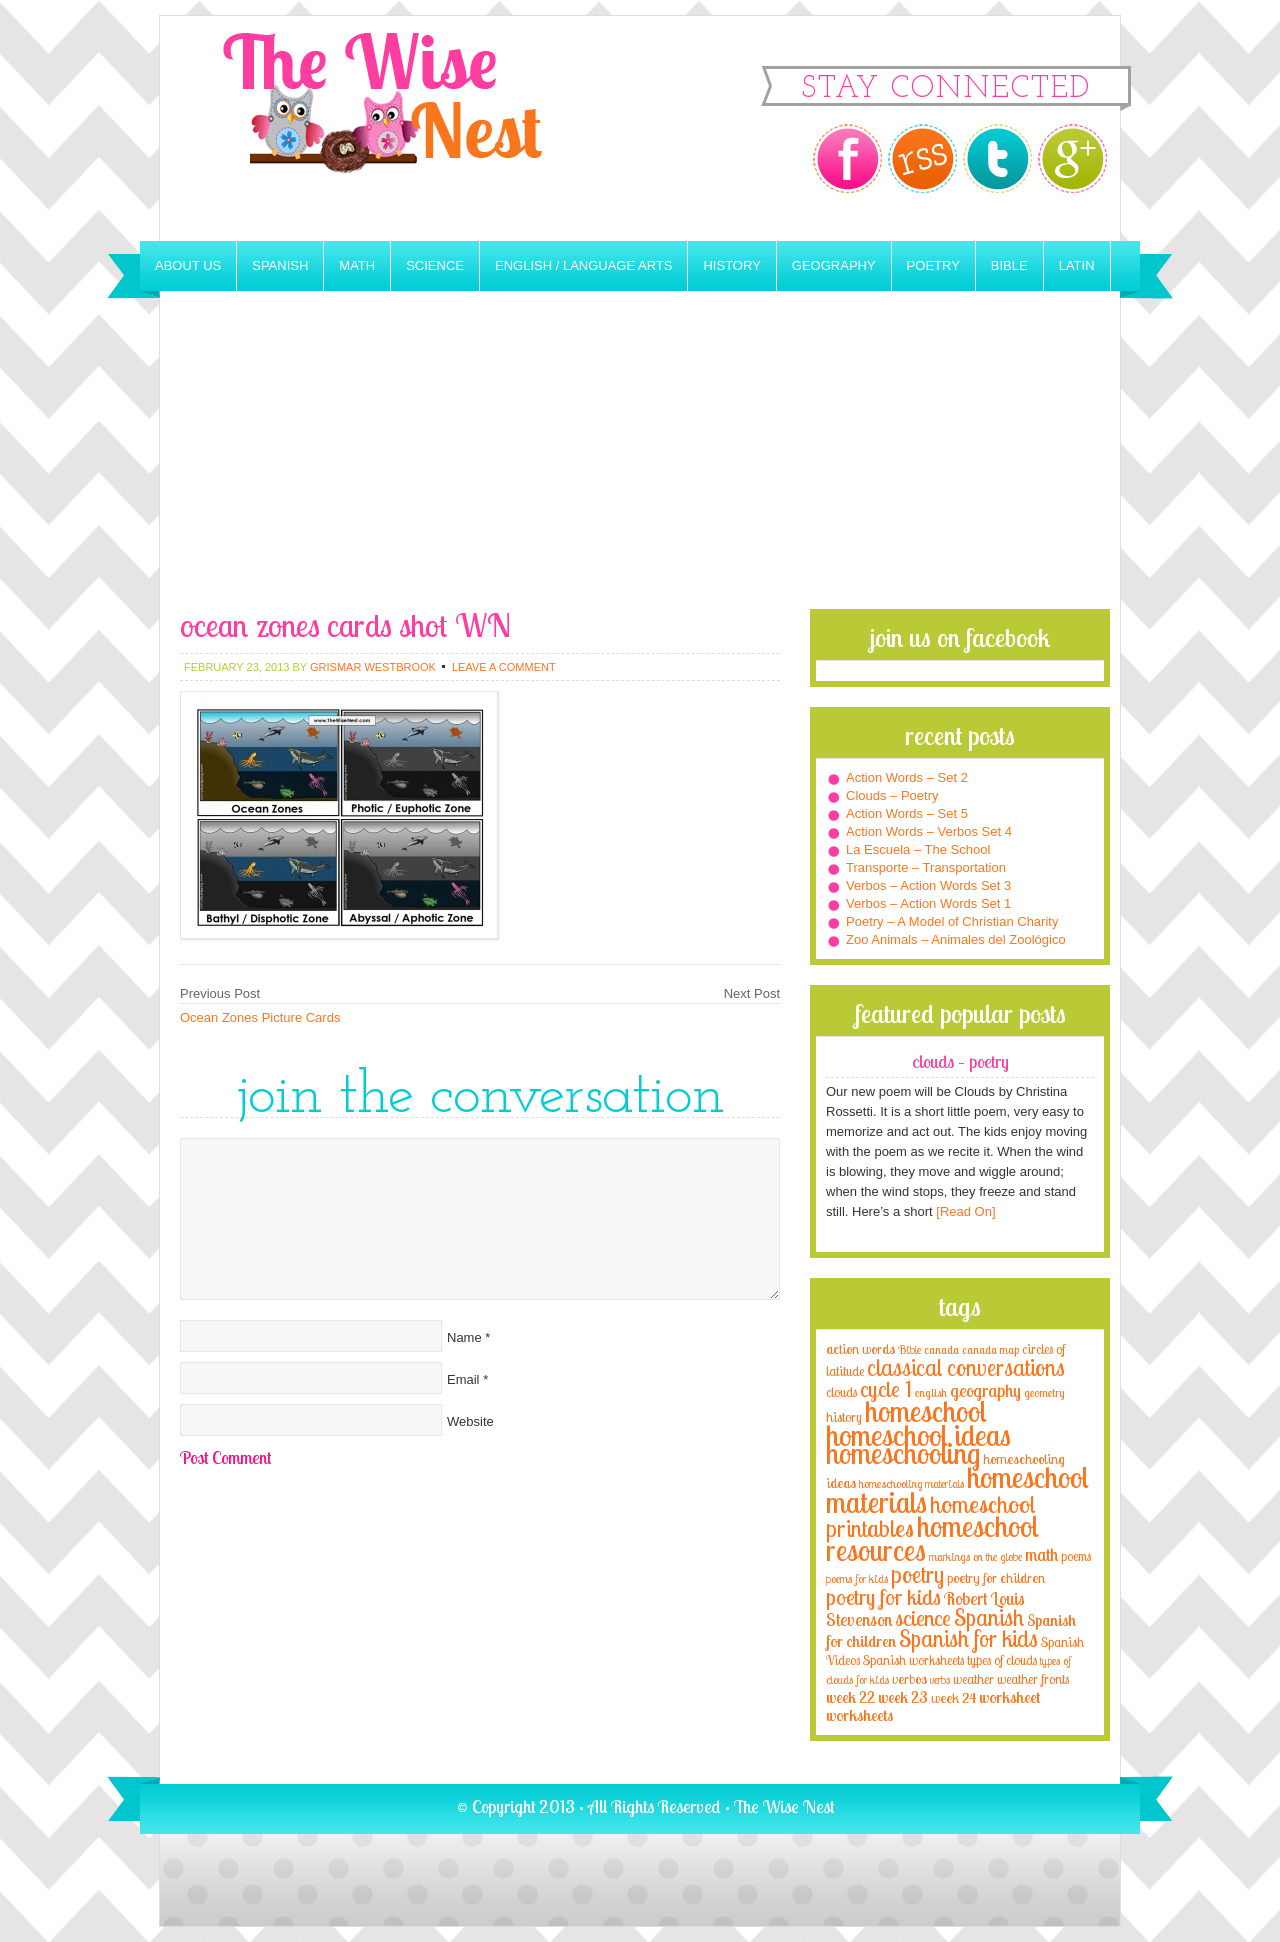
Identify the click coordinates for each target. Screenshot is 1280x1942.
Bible (1009, 265)
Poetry (933, 265)
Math (357, 265)
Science (435, 265)
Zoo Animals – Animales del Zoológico (956, 939)
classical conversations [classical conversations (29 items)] (966, 1367)
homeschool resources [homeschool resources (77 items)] (932, 1538)
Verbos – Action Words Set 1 (928, 903)
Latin (1077, 265)
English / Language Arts (583, 265)
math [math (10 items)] (1041, 1554)
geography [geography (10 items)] (985, 1390)
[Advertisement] (640, 459)
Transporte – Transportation (926, 867)
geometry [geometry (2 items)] (1044, 1393)
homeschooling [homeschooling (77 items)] (903, 1453)
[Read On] (964, 1211)
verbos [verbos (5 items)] (909, 1678)
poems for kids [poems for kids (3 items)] (857, 1578)
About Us (188, 265)
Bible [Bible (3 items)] (909, 1349)
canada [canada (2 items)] (941, 1350)
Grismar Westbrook (373, 667)
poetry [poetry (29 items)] (917, 1574)
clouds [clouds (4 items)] (841, 1392)
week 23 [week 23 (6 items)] (903, 1697)
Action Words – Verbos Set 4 (929, 831)
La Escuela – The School (918, 849)
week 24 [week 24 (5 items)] (953, 1697)
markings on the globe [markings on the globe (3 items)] (975, 1556)
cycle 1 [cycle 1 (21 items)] (886, 1388)
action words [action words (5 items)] (860, 1348)
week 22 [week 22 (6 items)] (850, 1697)
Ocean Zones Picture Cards (260, 1017)
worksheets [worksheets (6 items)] (859, 1715)
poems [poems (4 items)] (1076, 1556)
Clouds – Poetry (892, 795)
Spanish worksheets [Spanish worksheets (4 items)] (913, 1660)
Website (470, 1421)
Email (463, 1379)
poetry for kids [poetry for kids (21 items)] (883, 1596)
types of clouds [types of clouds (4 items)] (1002, 1660)
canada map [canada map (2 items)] (990, 1350)
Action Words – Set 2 (907, 777)
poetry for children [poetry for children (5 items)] (996, 1577)
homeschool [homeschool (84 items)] (926, 1411)
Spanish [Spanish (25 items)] (989, 1617)
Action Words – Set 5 (907, 813)
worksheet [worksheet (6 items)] (1009, 1697)
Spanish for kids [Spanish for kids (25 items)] (968, 1638)
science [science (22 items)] (923, 1617)
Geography (834, 265)
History (731, 265)
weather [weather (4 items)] (973, 1679)
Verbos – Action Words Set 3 (928, 885)
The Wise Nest (410, 128)
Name (464, 1337)
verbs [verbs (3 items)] (940, 1679)
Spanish (280, 265)
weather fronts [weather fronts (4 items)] (1033, 1679)
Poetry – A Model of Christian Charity (952, 921)
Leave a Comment (504, 667)
